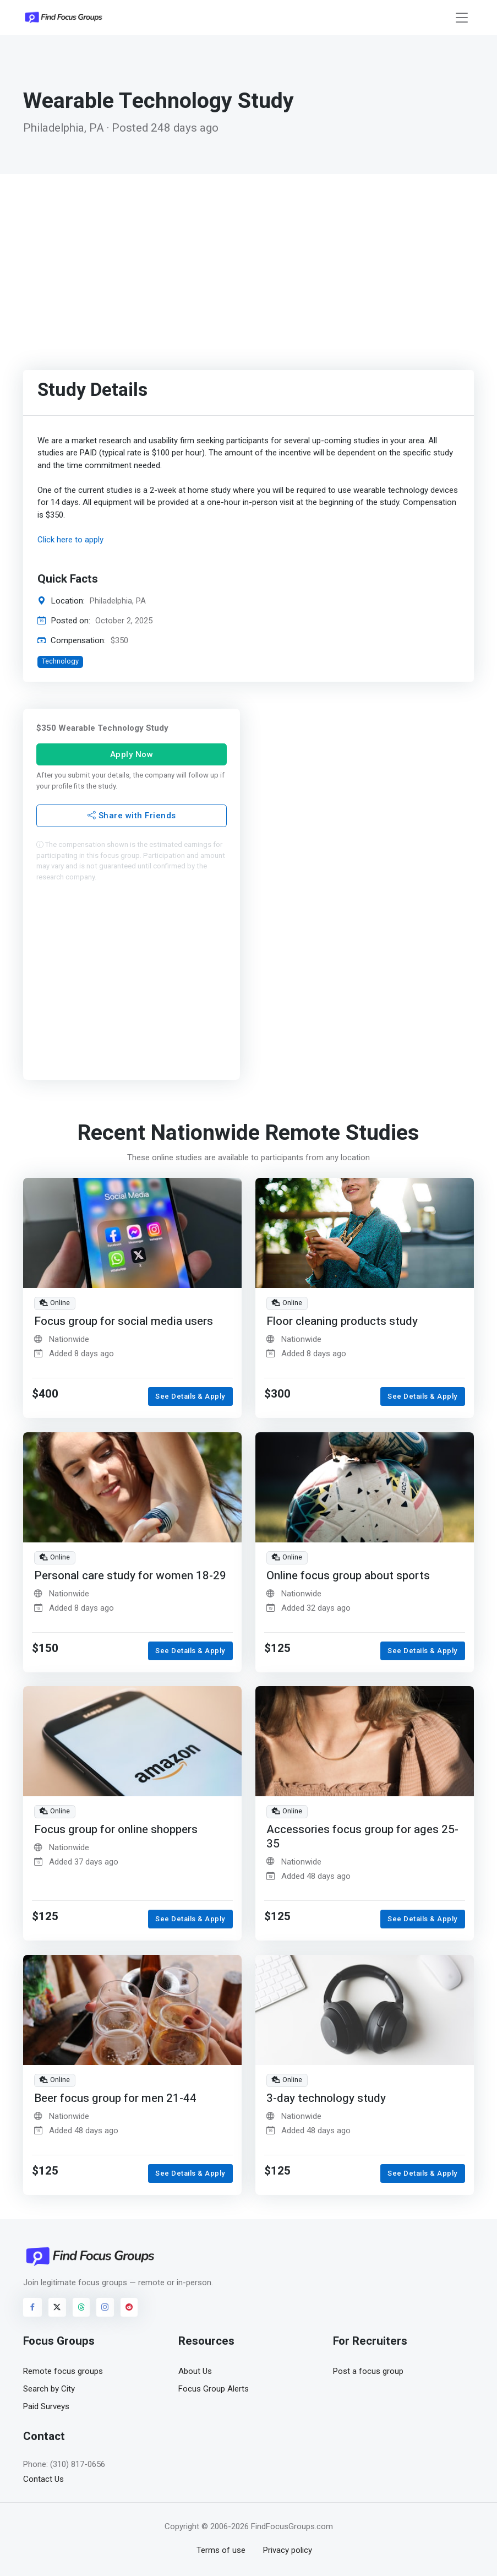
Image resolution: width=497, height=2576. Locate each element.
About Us (195, 2371)
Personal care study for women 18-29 (130, 1575)
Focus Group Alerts (213, 2389)
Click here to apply (70, 540)
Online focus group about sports (348, 1575)
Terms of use (220, 2550)
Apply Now (132, 754)
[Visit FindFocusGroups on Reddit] (129, 2307)
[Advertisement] (248, 257)
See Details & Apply (190, 1396)
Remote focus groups (63, 2371)
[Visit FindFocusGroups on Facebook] (32, 2307)
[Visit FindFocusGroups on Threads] (81, 2307)
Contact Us (43, 2479)
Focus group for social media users (123, 1321)
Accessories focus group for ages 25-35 (362, 1836)
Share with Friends (132, 815)
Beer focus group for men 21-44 (115, 2097)
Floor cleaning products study (342, 1321)
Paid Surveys (46, 2406)
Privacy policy (287, 2550)
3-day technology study (326, 2097)
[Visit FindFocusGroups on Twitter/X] (57, 2307)
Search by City (49, 2389)
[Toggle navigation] (462, 18)
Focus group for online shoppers (116, 1829)
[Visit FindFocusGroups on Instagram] (105, 2307)
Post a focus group (368, 2371)
